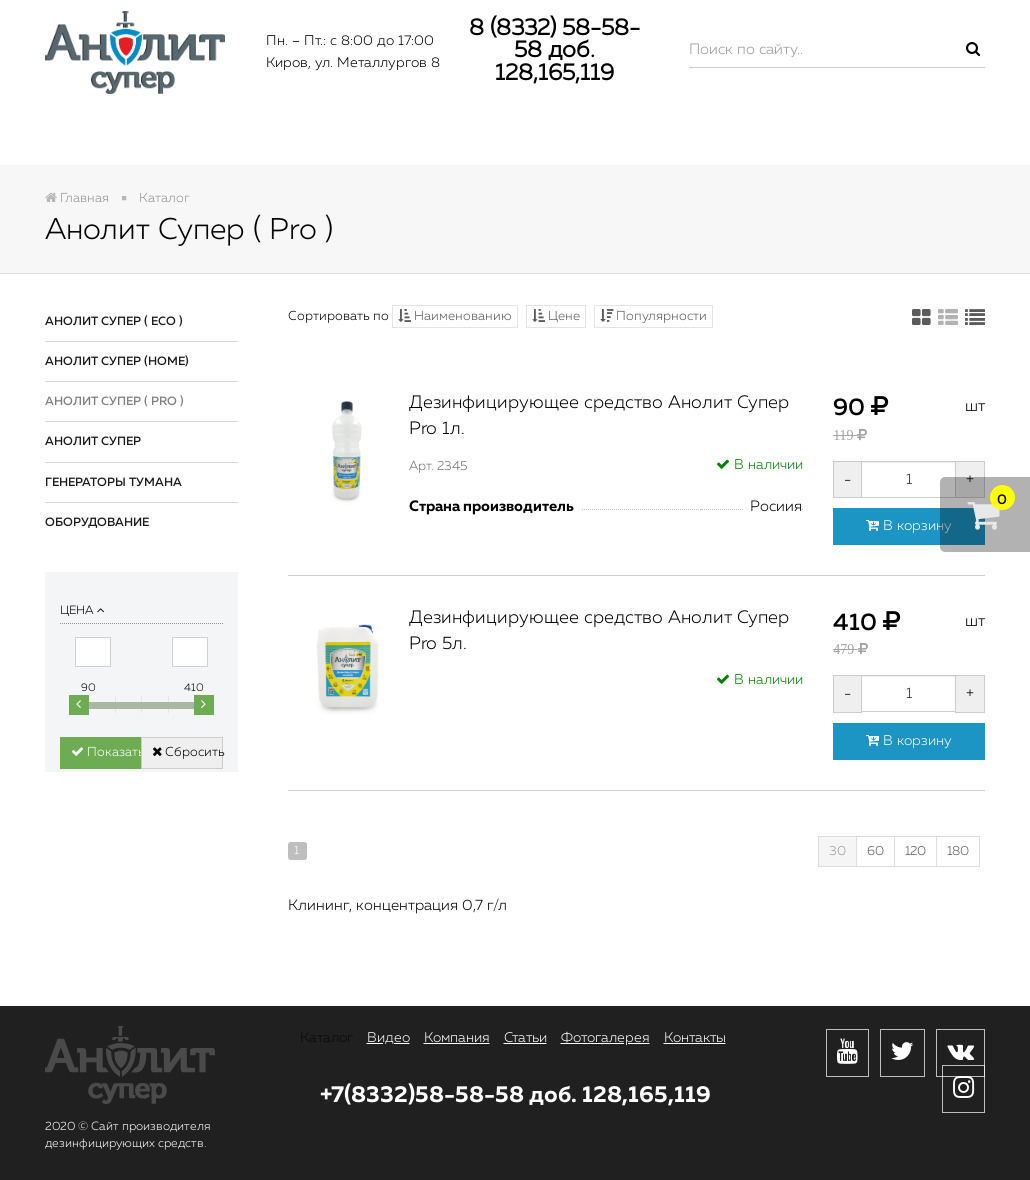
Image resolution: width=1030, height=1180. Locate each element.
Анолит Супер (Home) (117, 362)
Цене (556, 316)
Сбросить (187, 752)
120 (915, 851)
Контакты (903, 137)
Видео (261, 137)
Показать (106, 752)
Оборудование (97, 523)
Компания (412, 137)
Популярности (653, 316)
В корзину (909, 525)
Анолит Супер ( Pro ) (114, 402)
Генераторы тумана (113, 483)
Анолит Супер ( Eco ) (114, 322)
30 (837, 851)
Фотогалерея (727, 137)
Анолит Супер (93, 442)
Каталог (120, 137)
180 (958, 851)
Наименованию (455, 316)
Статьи (565, 137)
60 (875, 851)
